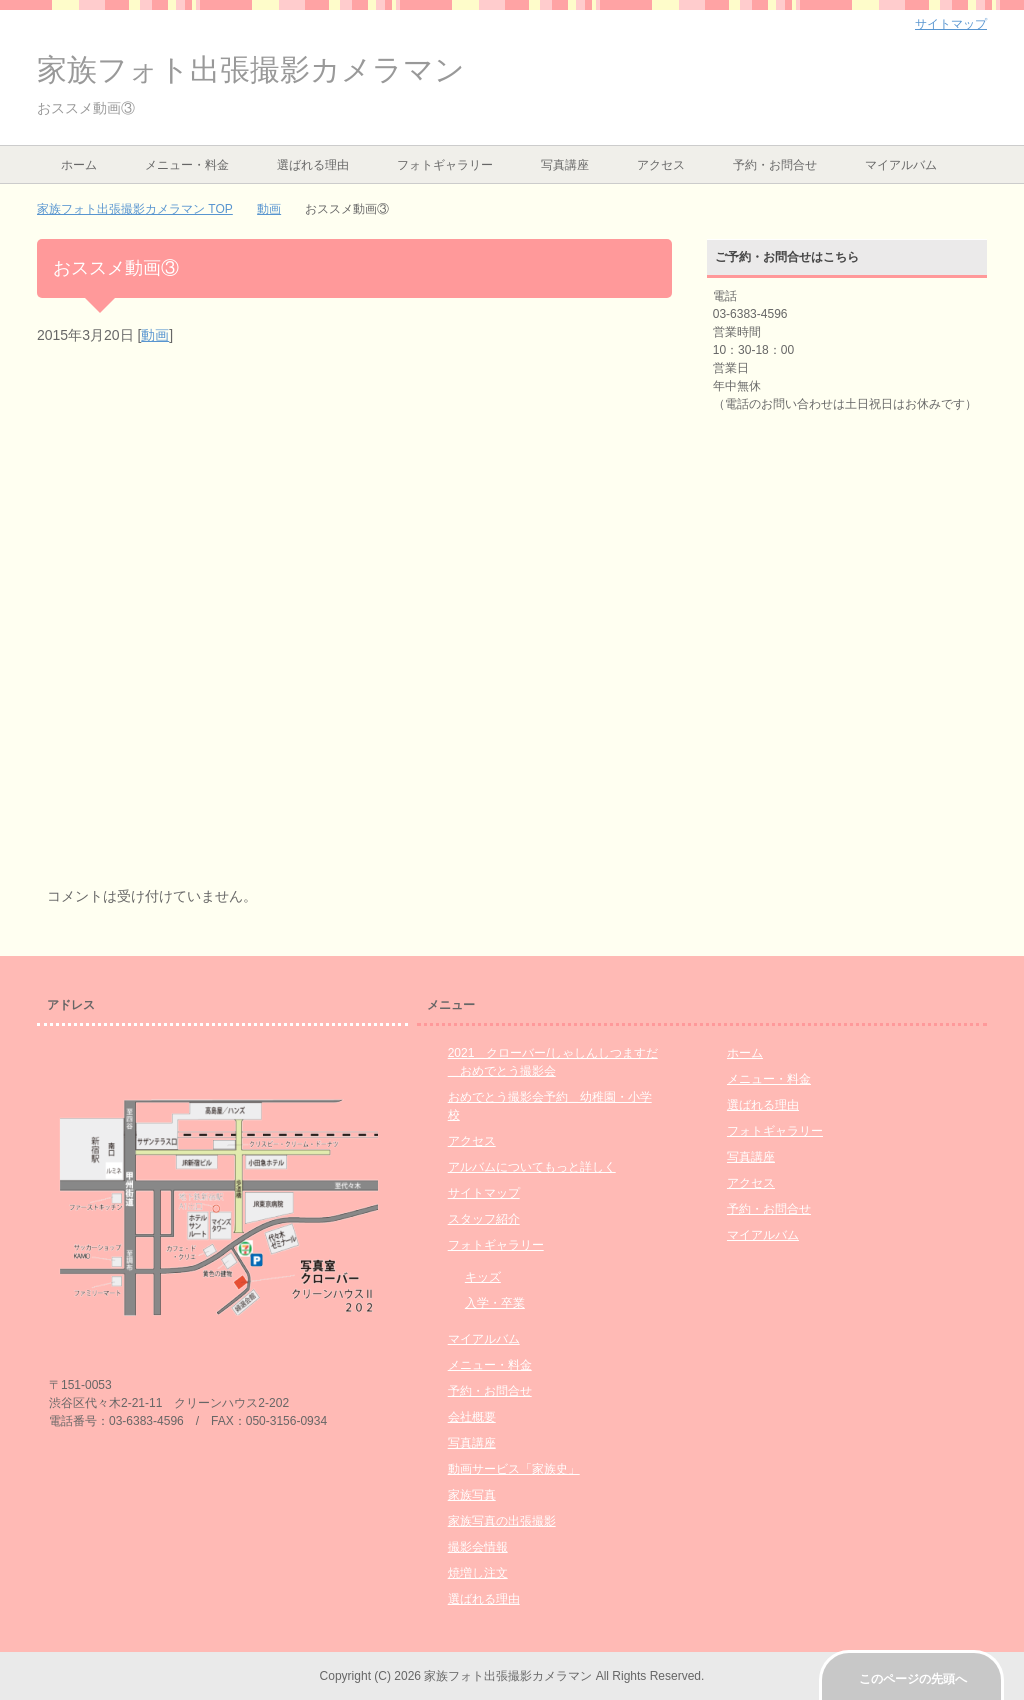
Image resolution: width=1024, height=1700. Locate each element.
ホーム (79, 165)
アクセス (661, 165)
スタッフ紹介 (484, 1219)
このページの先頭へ (913, 1679)
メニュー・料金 (187, 165)
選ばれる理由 (313, 165)
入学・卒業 (495, 1303)
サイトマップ (484, 1193)
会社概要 (472, 1417)
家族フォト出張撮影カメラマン (251, 69)
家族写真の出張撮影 (502, 1521)
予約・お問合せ (775, 165)
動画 (155, 335)
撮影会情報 (478, 1547)
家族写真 (472, 1495)
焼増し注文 (478, 1573)
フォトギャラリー (445, 165)
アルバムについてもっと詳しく (532, 1167)
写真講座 (565, 165)
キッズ (483, 1277)
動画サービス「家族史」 (514, 1469)
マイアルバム (901, 165)
